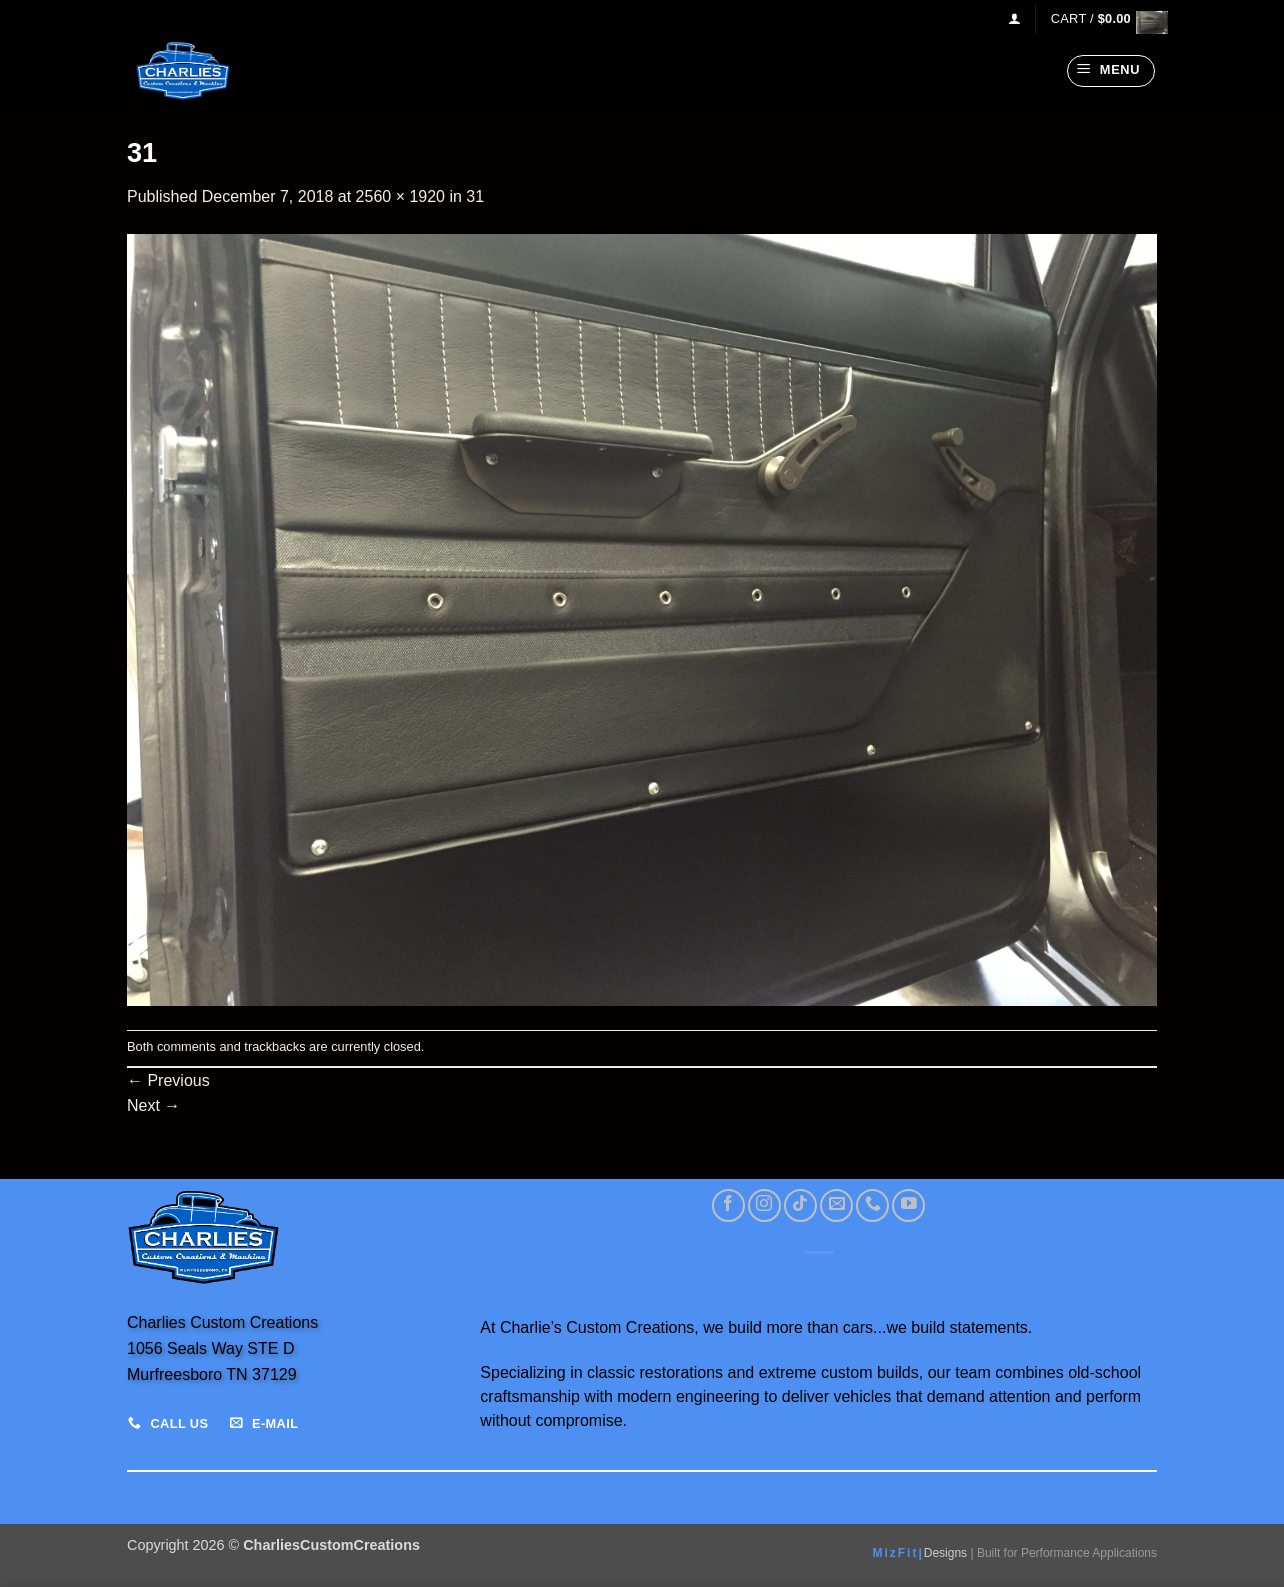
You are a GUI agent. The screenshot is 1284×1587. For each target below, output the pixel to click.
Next (153, 1105)
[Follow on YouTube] (908, 1205)
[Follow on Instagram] (764, 1205)
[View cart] (1104, 18)
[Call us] (872, 1205)
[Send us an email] (836, 1205)
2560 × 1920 (400, 196)
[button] (1014, 18)
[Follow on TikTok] (800, 1205)
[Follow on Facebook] (728, 1205)
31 (475, 196)
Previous (168, 1080)
